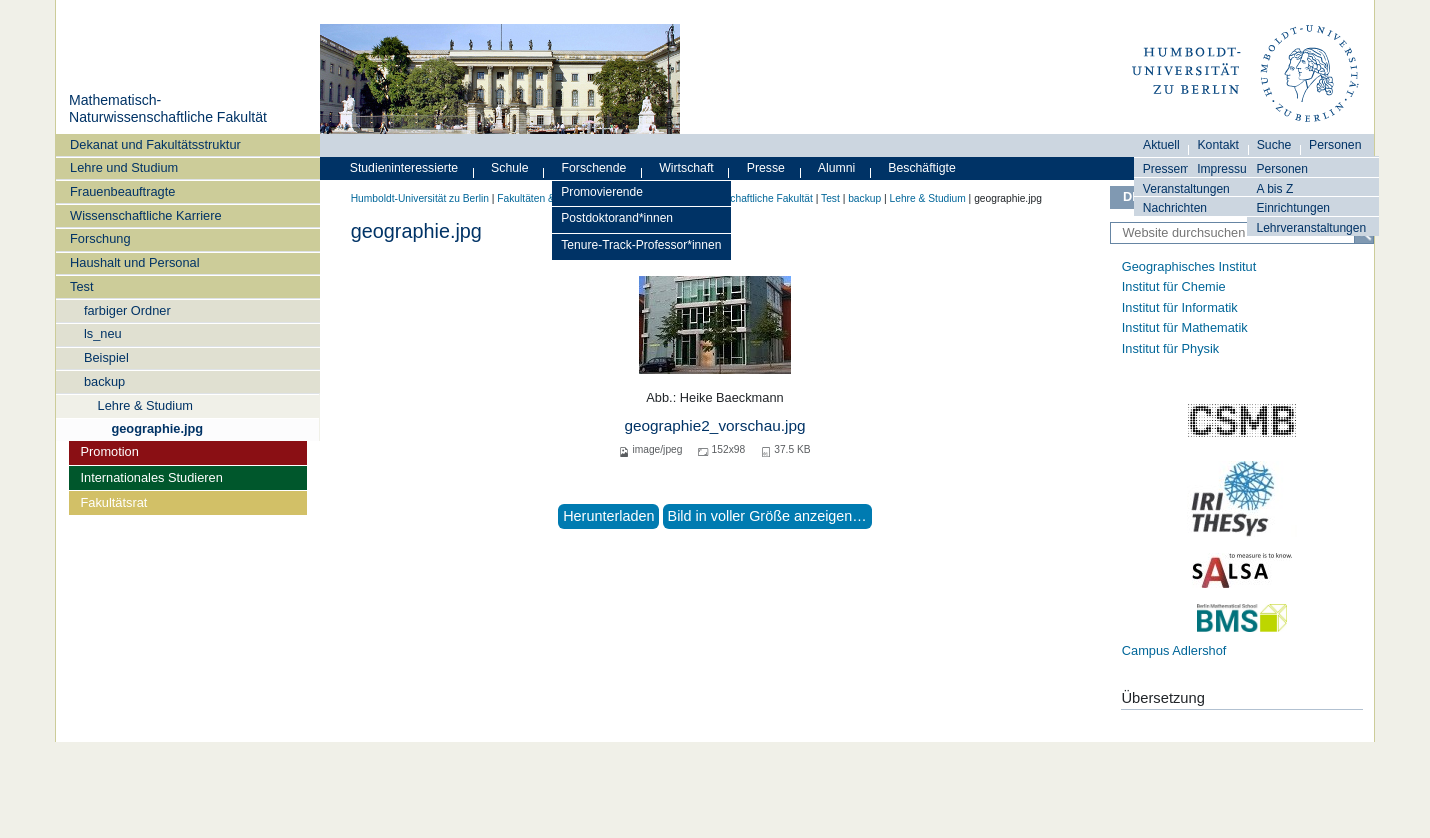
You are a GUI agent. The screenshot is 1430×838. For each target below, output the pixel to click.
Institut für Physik (1170, 348)
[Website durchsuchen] (1242, 233)
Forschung (100, 238)
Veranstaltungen (1186, 189)
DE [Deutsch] (1132, 196)
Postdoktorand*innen (617, 218)
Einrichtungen (1293, 208)
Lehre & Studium (145, 405)
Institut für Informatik (1180, 307)
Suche (1274, 145)
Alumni (837, 168)
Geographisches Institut (1189, 266)
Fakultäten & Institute (545, 198)
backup (104, 381)
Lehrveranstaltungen (1311, 228)
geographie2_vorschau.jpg (714, 425)
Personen (1282, 169)
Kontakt (1218, 145)
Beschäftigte (922, 168)
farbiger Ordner (127, 310)
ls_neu (103, 333)
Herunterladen (608, 516)
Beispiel (106, 357)
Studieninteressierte (404, 168)
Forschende (594, 168)
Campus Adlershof (1174, 650)
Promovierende (602, 192)
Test (81, 286)
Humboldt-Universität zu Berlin (420, 198)
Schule (510, 168)
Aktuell (1161, 145)
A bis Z (1274, 189)
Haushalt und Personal (134, 262)
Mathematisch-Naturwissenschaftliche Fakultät (168, 109)
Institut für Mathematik (1185, 327)
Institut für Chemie (1174, 286)
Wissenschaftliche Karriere (145, 215)
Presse (766, 168)
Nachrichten (1175, 208)
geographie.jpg (157, 428)
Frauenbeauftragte (122, 191)
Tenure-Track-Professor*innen (641, 245)
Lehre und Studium (124, 167)
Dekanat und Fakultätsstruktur (155, 144)
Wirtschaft (686, 168)
